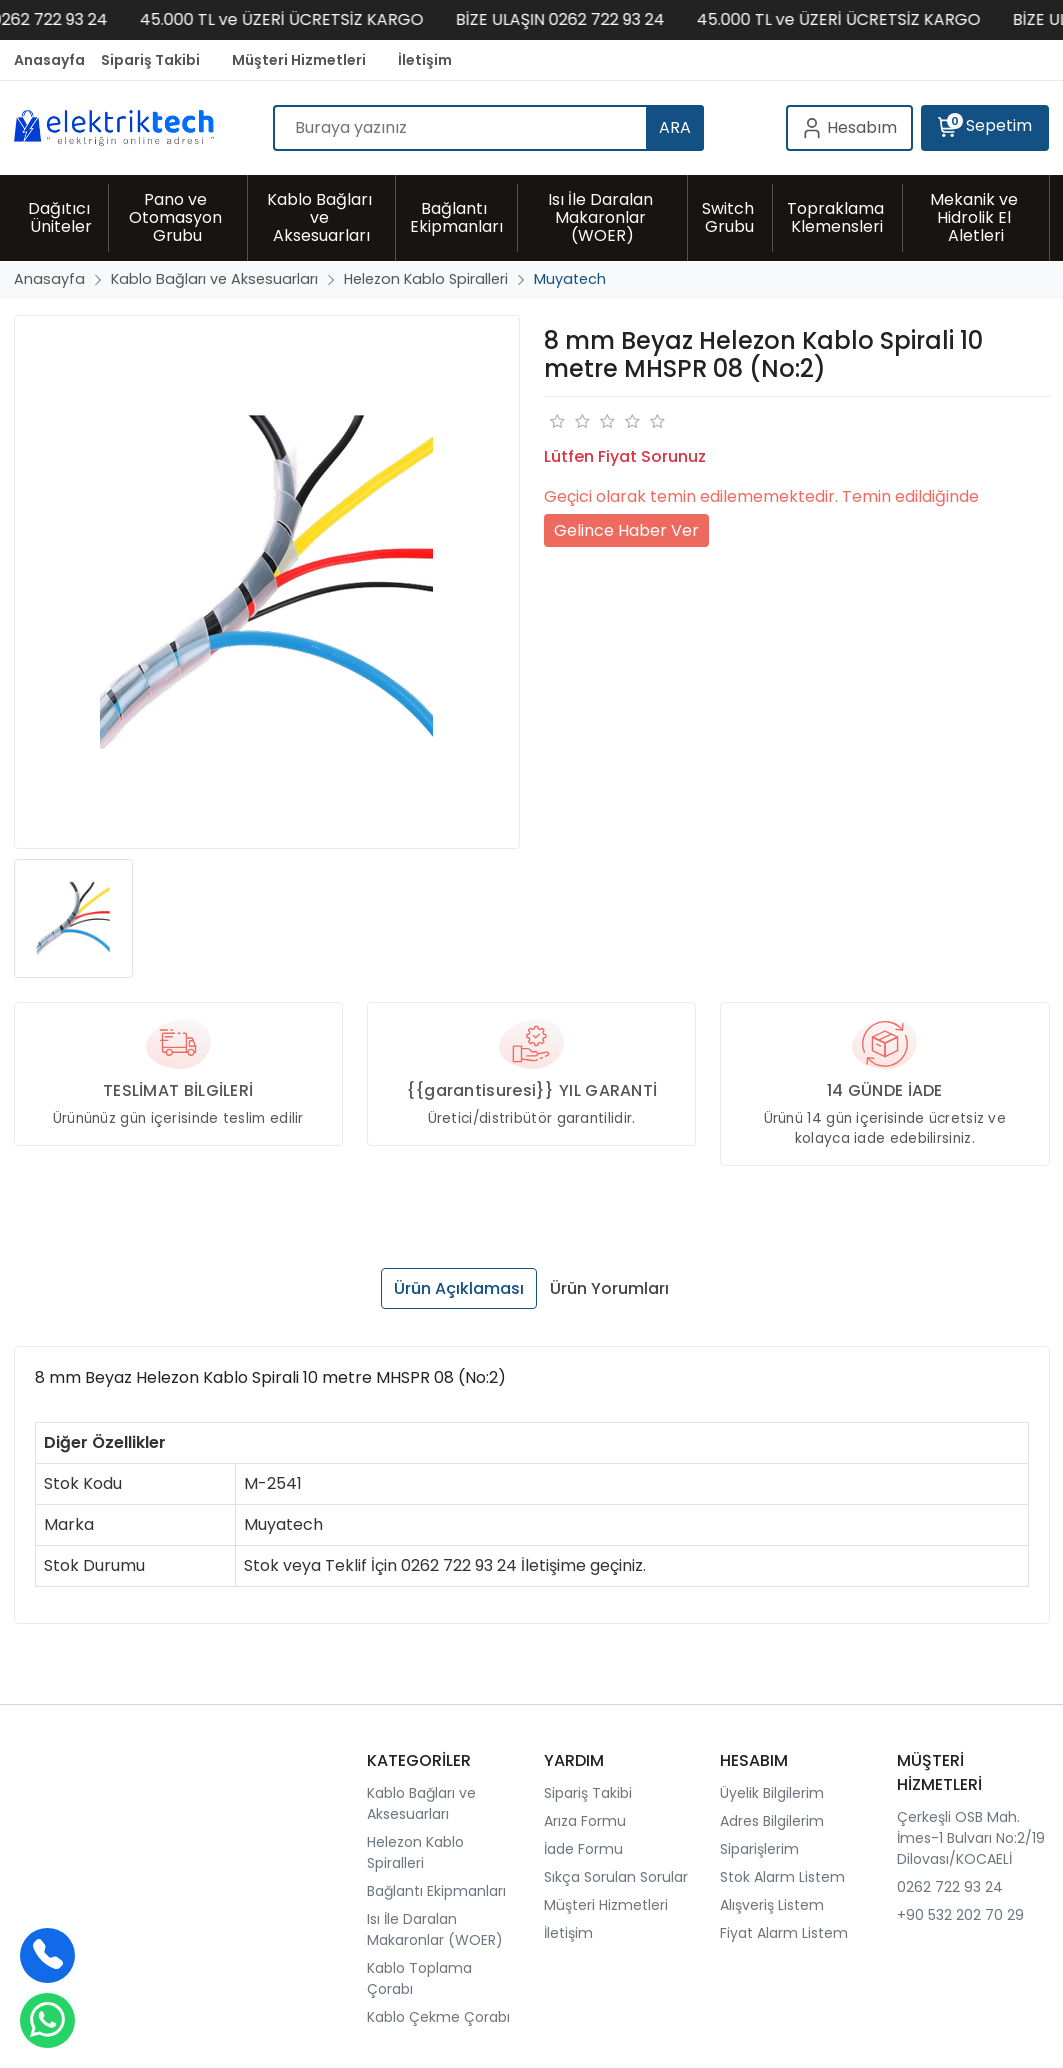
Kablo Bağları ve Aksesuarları (421, 1803)
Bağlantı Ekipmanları (436, 1891)
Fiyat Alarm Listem (784, 1933)
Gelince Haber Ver (626, 530)
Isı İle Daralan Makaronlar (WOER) (435, 1929)
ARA (675, 127)
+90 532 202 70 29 (960, 1915)
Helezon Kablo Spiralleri (415, 1852)
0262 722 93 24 (950, 1887)
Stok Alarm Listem (782, 1877)
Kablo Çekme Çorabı (438, 2017)
